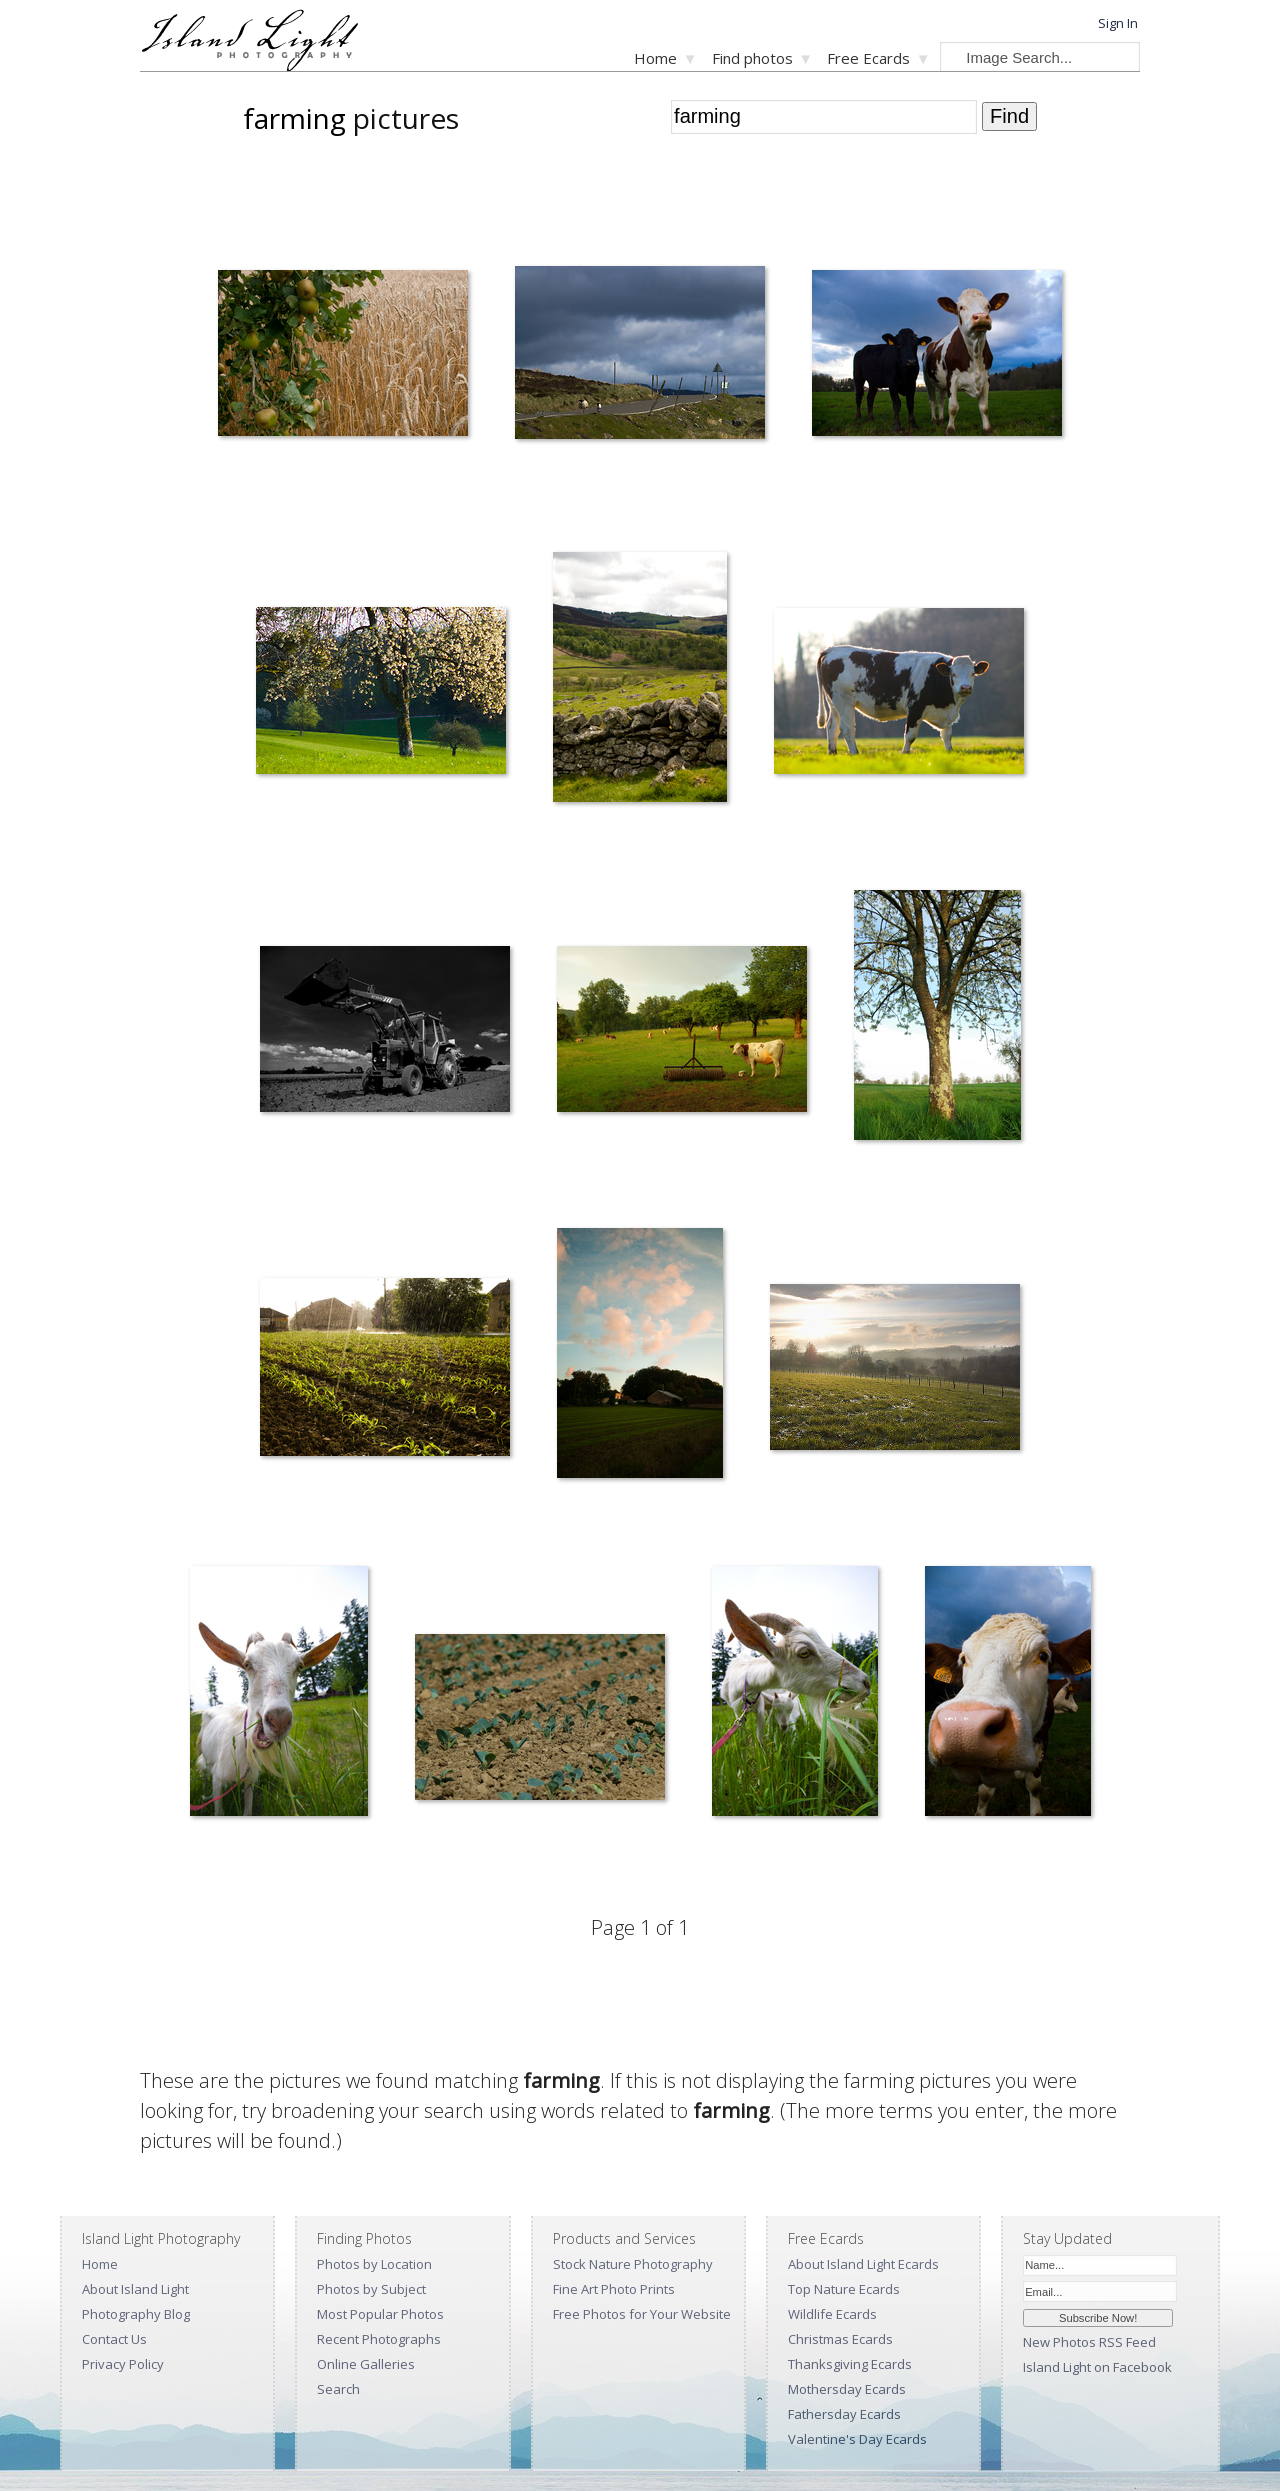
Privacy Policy (123, 2364)
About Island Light (135, 2289)
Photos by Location (374, 2264)
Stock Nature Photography (633, 2264)
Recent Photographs (379, 2339)
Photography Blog (136, 2314)
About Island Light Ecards (863, 2264)
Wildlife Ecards (832, 2314)
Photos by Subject (371, 2289)
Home (655, 58)
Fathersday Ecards (844, 2414)
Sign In (1118, 23)
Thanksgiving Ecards (850, 2364)
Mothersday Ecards (847, 2389)
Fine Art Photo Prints (614, 2289)
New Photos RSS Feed (1089, 2342)
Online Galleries (366, 2364)
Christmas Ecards (840, 2339)
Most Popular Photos (380, 2314)
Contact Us (114, 2339)
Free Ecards (868, 58)
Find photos (752, 58)
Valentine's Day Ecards (857, 2439)
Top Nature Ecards (844, 2289)
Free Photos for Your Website (642, 2314)
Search (338, 2389)
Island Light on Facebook (1097, 2367)
